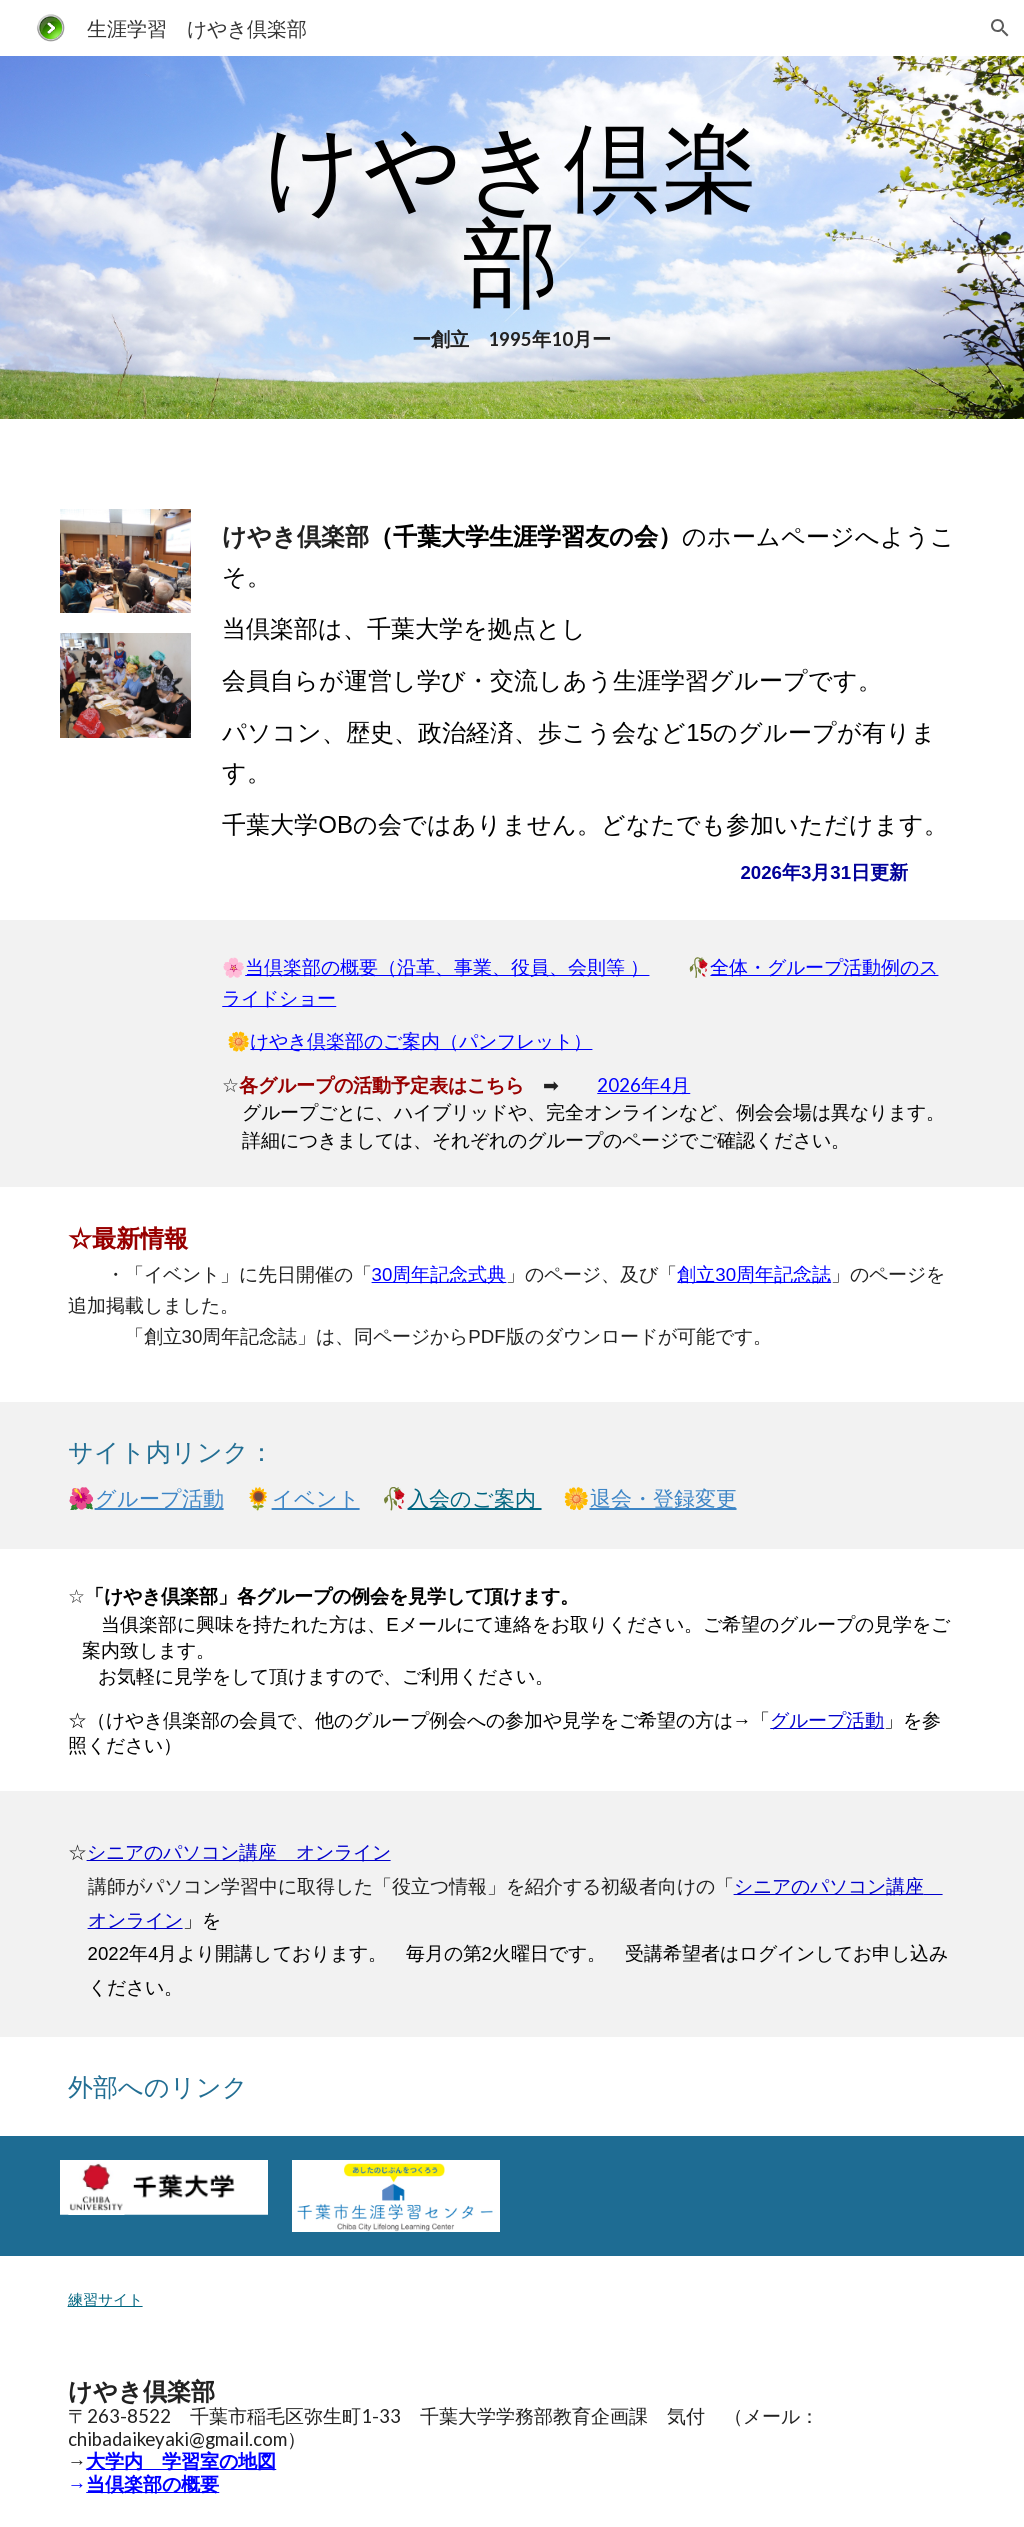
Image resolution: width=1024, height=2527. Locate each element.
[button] (1000, 28)
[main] (511, 237)
